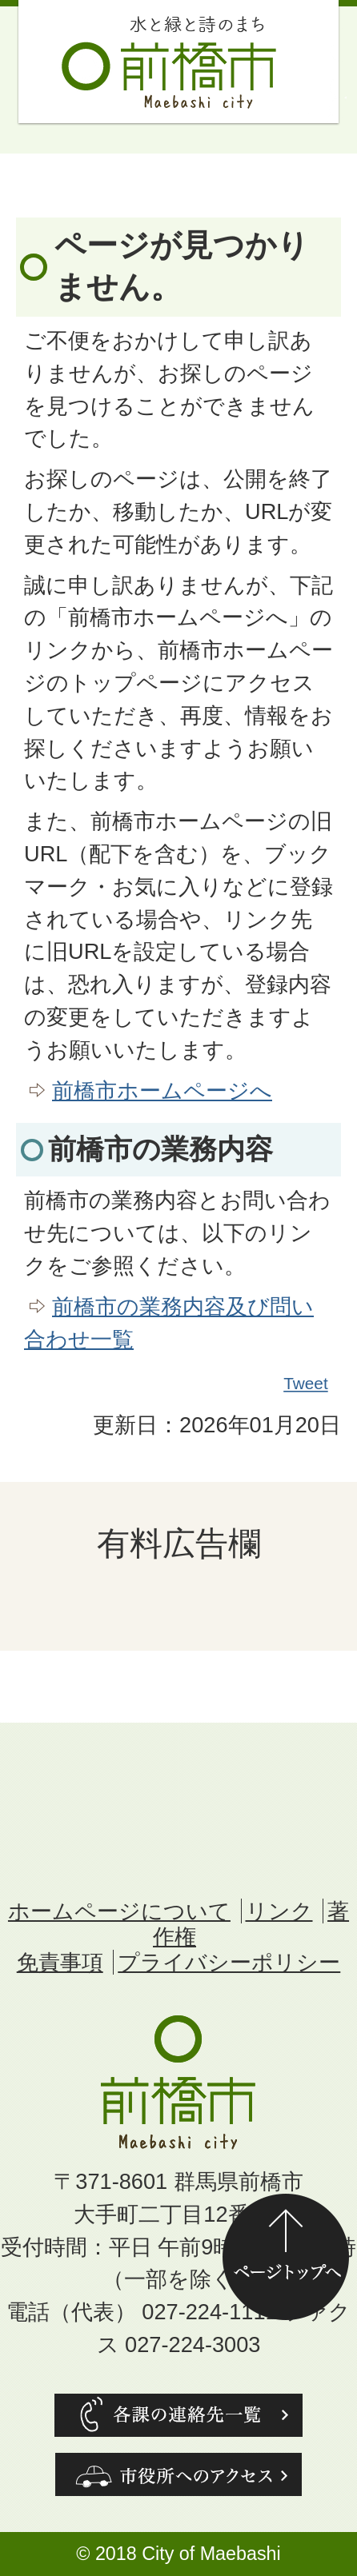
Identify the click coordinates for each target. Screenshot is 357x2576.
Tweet (306, 1384)
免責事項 (60, 1962)
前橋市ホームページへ (162, 1090)
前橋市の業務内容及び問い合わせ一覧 (169, 1323)
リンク (279, 1911)
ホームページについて (119, 1911)
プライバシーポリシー (229, 1962)
